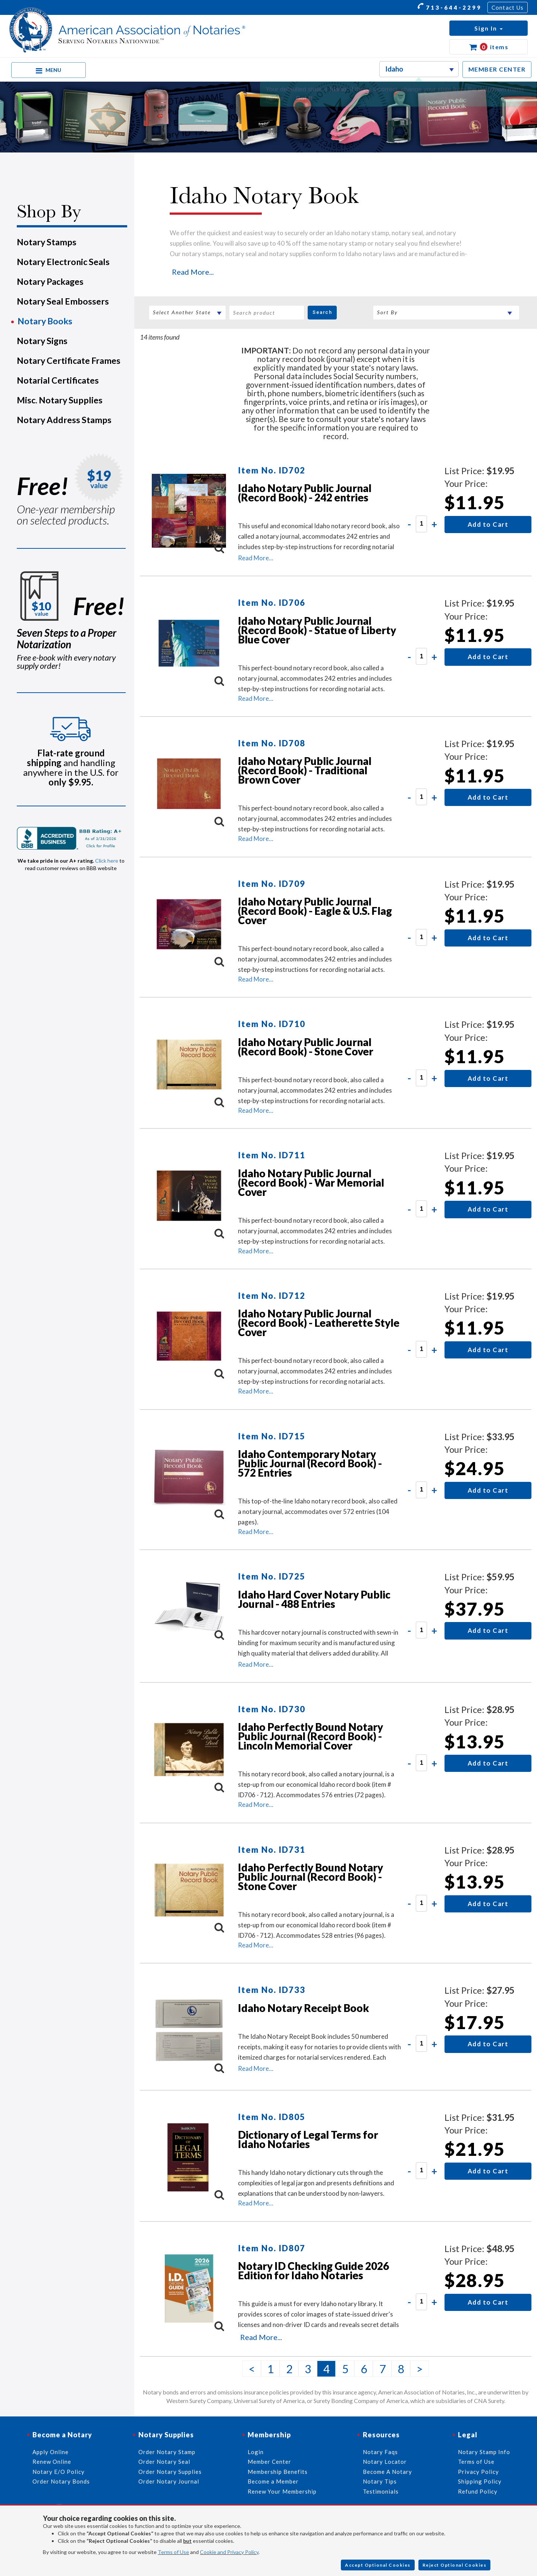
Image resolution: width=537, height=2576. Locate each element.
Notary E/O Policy (58, 2471)
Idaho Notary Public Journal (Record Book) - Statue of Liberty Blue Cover (317, 630)
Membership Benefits (278, 2471)
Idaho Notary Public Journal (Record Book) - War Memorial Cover (311, 1182)
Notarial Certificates (58, 380)
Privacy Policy (478, 2471)
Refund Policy (477, 2491)
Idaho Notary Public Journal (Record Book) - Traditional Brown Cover (304, 770)
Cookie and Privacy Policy (229, 2552)
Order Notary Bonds (61, 2481)
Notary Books (45, 321)
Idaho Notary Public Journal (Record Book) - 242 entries (304, 493)
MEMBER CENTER (497, 69)
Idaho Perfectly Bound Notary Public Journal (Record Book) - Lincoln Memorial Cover (310, 1736)
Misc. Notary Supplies (60, 400)
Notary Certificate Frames (68, 360)
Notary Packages (50, 281)
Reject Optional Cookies (455, 2565)
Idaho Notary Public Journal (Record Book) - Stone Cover (305, 1047)
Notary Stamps (46, 242)
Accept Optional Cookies (378, 2565)
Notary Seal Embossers (63, 301)
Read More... (193, 271)
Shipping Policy (480, 2481)
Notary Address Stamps (64, 420)
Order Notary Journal (168, 2481)
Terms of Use (173, 2552)
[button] (488, 28)
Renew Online (51, 2461)
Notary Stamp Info (484, 2452)
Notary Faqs (380, 2452)
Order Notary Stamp (166, 2452)
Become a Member (273, 2481)
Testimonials (381, 2491)
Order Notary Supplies (170, 2471)
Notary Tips (380, 2481)
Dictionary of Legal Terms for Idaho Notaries (308, 2139)
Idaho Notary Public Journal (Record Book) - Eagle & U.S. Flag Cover (315, 910)
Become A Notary (387, 2471)
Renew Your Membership (282, 2491)
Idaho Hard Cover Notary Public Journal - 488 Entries (314, 1599)
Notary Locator (385, 2461)
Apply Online (50, 2452)
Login (256, 2452)
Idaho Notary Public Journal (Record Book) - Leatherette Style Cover (318, 1322)
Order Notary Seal (164, 2461)
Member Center (269, 2461)
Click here (106, 860)
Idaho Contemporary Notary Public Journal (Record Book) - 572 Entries (310, 1463)
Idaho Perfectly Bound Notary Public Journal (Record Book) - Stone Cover (310, 1876)
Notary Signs (42, 341)
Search (322, 312)
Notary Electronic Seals (63, 261)
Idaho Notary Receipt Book (303, 2008)
